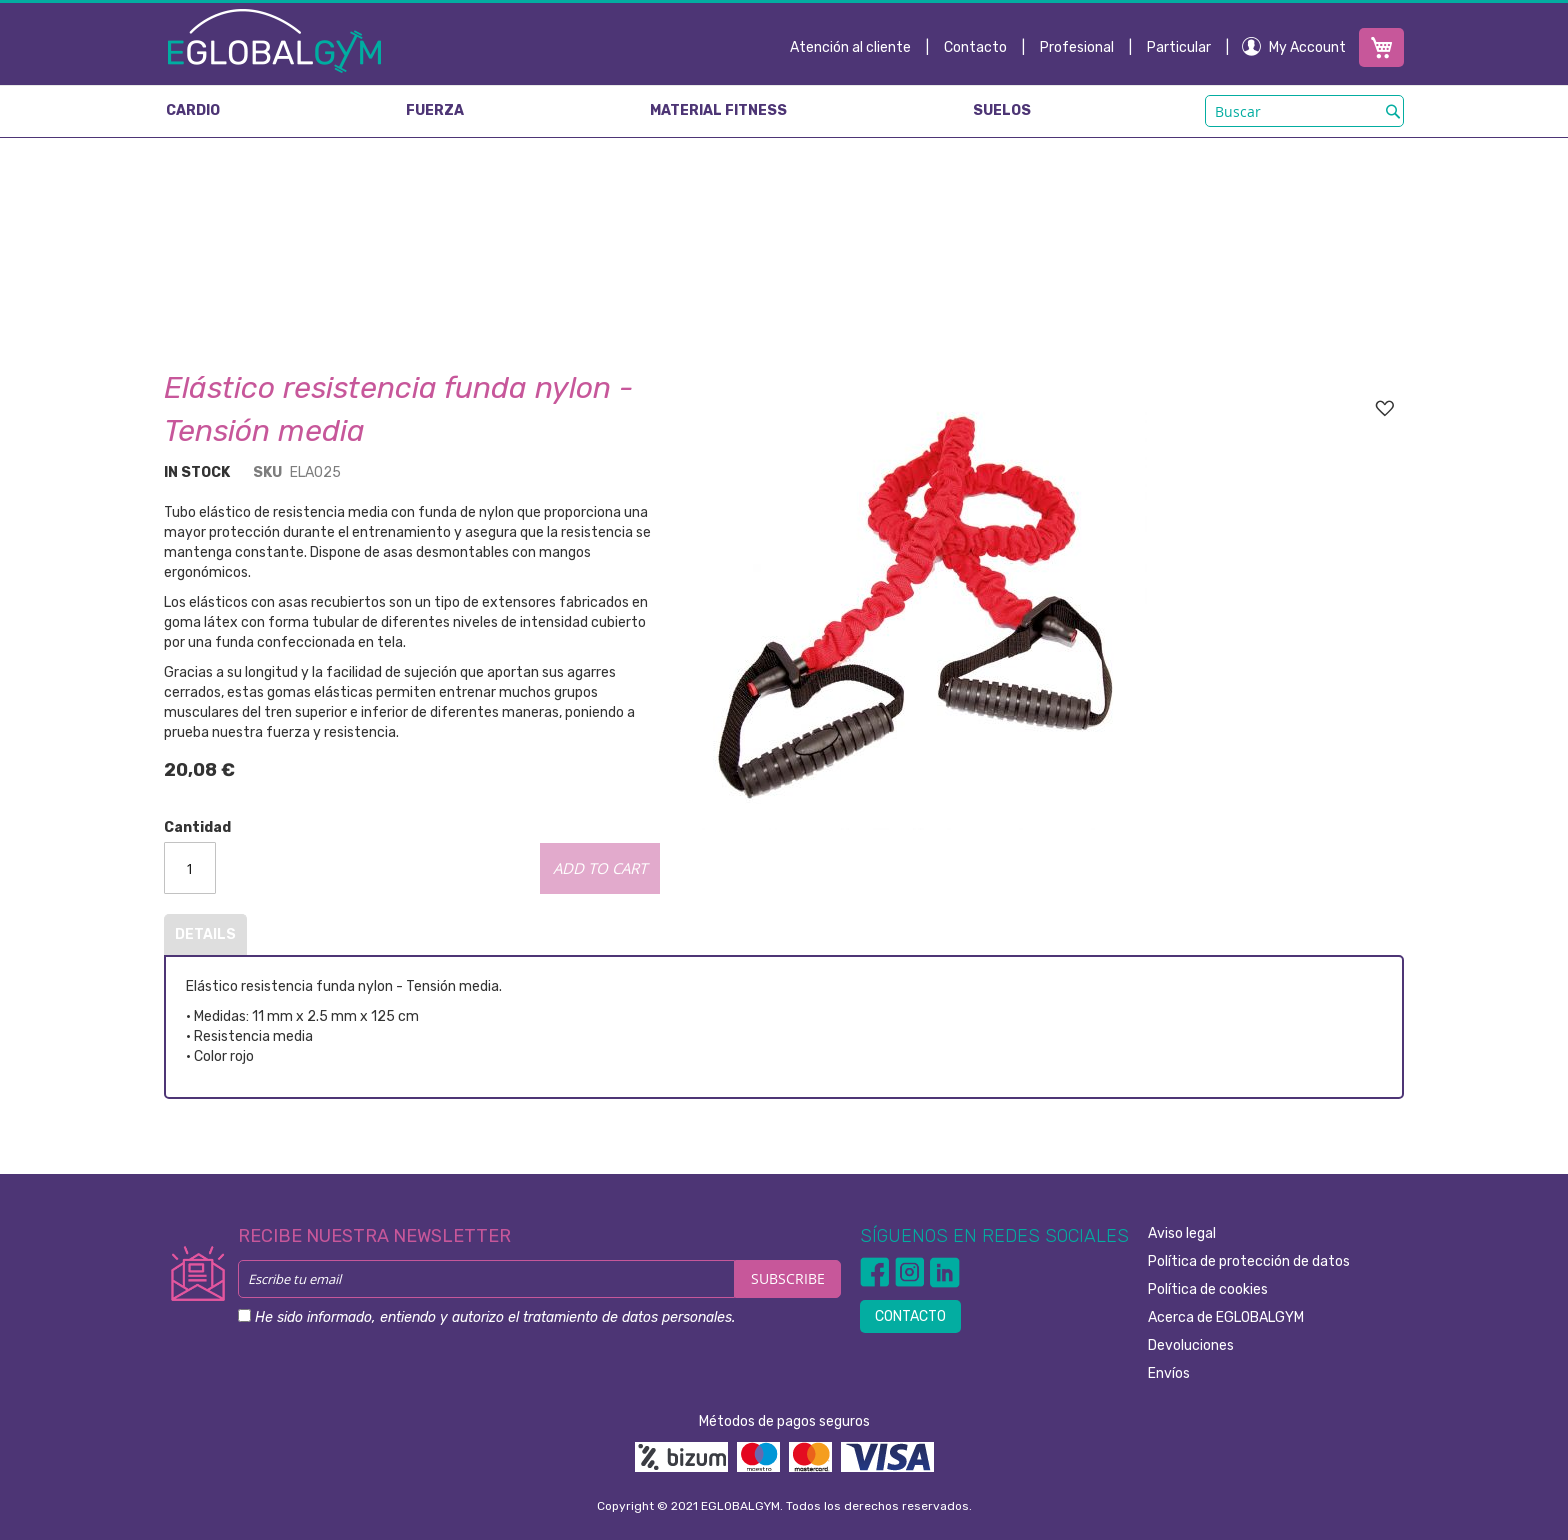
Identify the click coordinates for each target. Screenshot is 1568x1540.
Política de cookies (1208, 1289)
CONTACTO (910, 1316)
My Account (1307, 47)
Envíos (1169, 1373)
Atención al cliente (850, 47)
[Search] (1393, 111)
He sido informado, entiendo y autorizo (495, 1317)
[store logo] (274, 40)
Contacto (975, 47)
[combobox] (1304, 111)
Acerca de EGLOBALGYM (1226, 1317)
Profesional (1077, 47)
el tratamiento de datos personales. (621, 1317)
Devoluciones (1191, 1345)
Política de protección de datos (1249, 1261)
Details (205, 934)
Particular (1179, 47)
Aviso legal (1182, 1233)
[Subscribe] (788, 1279)
